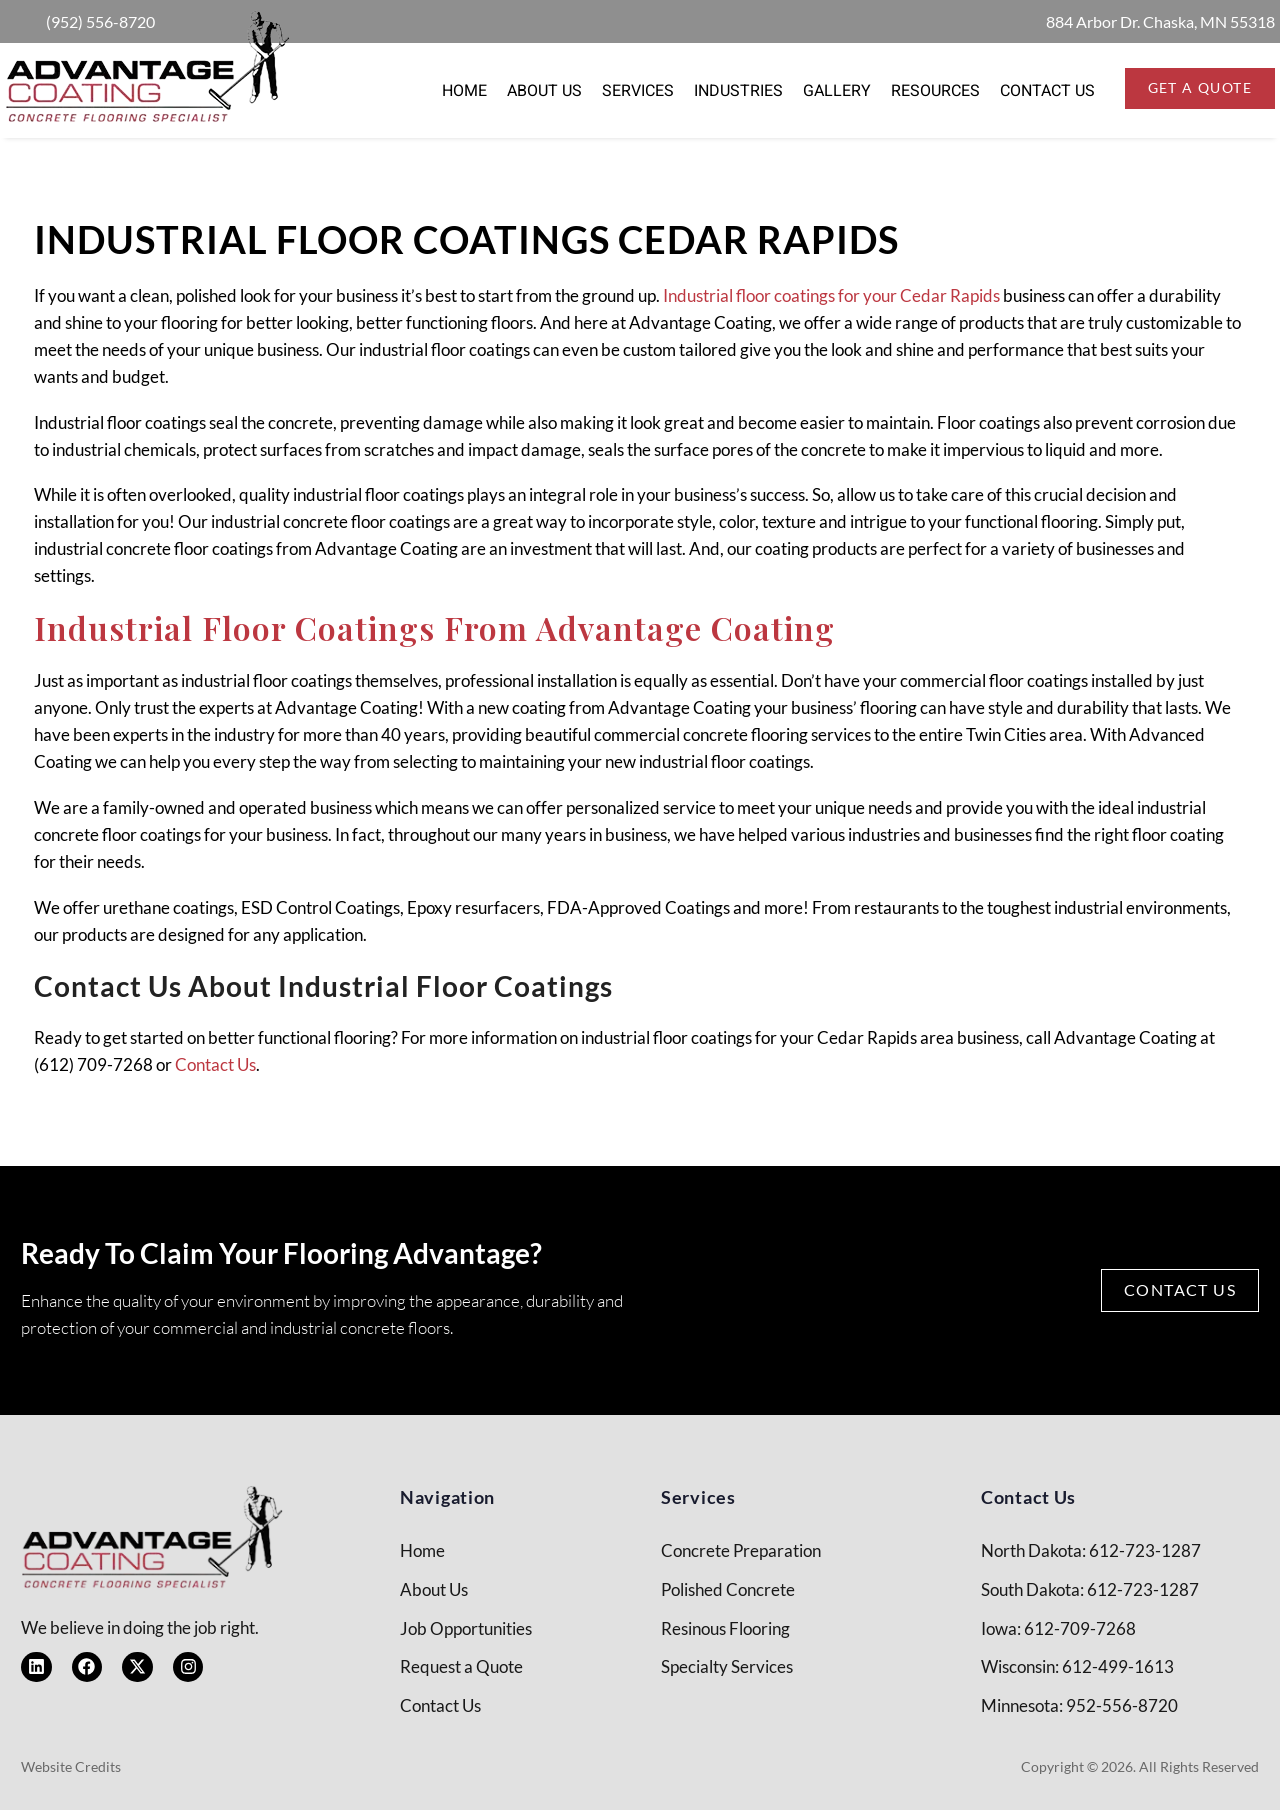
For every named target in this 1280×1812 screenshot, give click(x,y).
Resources (935, 91)
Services (638, 91)
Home (464, 91)
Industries (738, 91)
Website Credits (71, 1768)
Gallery (837, 91)
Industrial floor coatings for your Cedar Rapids (831, 295)
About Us (544, 91)
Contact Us (1047, 91)
